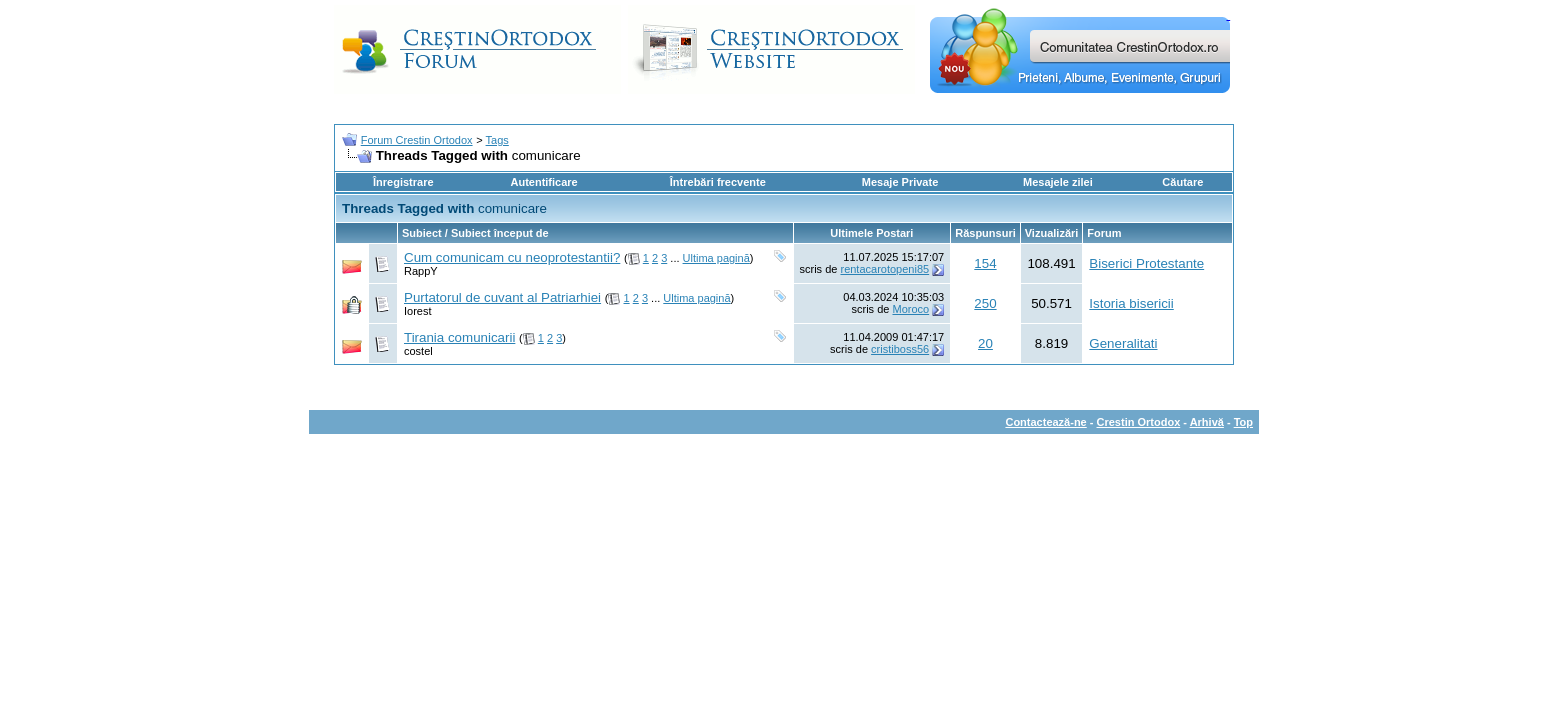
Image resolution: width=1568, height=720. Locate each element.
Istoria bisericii (1131, 303)
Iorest (418, 311)
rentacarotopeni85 (884, 269)
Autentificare (543, 182)
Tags (497, 140)
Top (1243, 422)
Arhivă (1207, 422)
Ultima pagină (716, 258)
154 (985, 263)
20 (985, 343)
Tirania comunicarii (459, 337)
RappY (421, 271)
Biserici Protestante (1146, 263)
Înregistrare (403, 182)
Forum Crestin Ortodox (417, 140)
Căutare (1182, 182)
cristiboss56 (900, 349)
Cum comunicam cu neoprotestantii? (512, 257)
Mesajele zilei (1058, 182)
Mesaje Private (900, 182)
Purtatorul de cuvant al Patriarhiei (502, 297)
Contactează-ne (1045, 422)
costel (418, 351)
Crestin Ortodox (1139, 422)
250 (985, 303)
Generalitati (1123, 343)
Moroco (910, 309)
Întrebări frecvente (718, 182)
